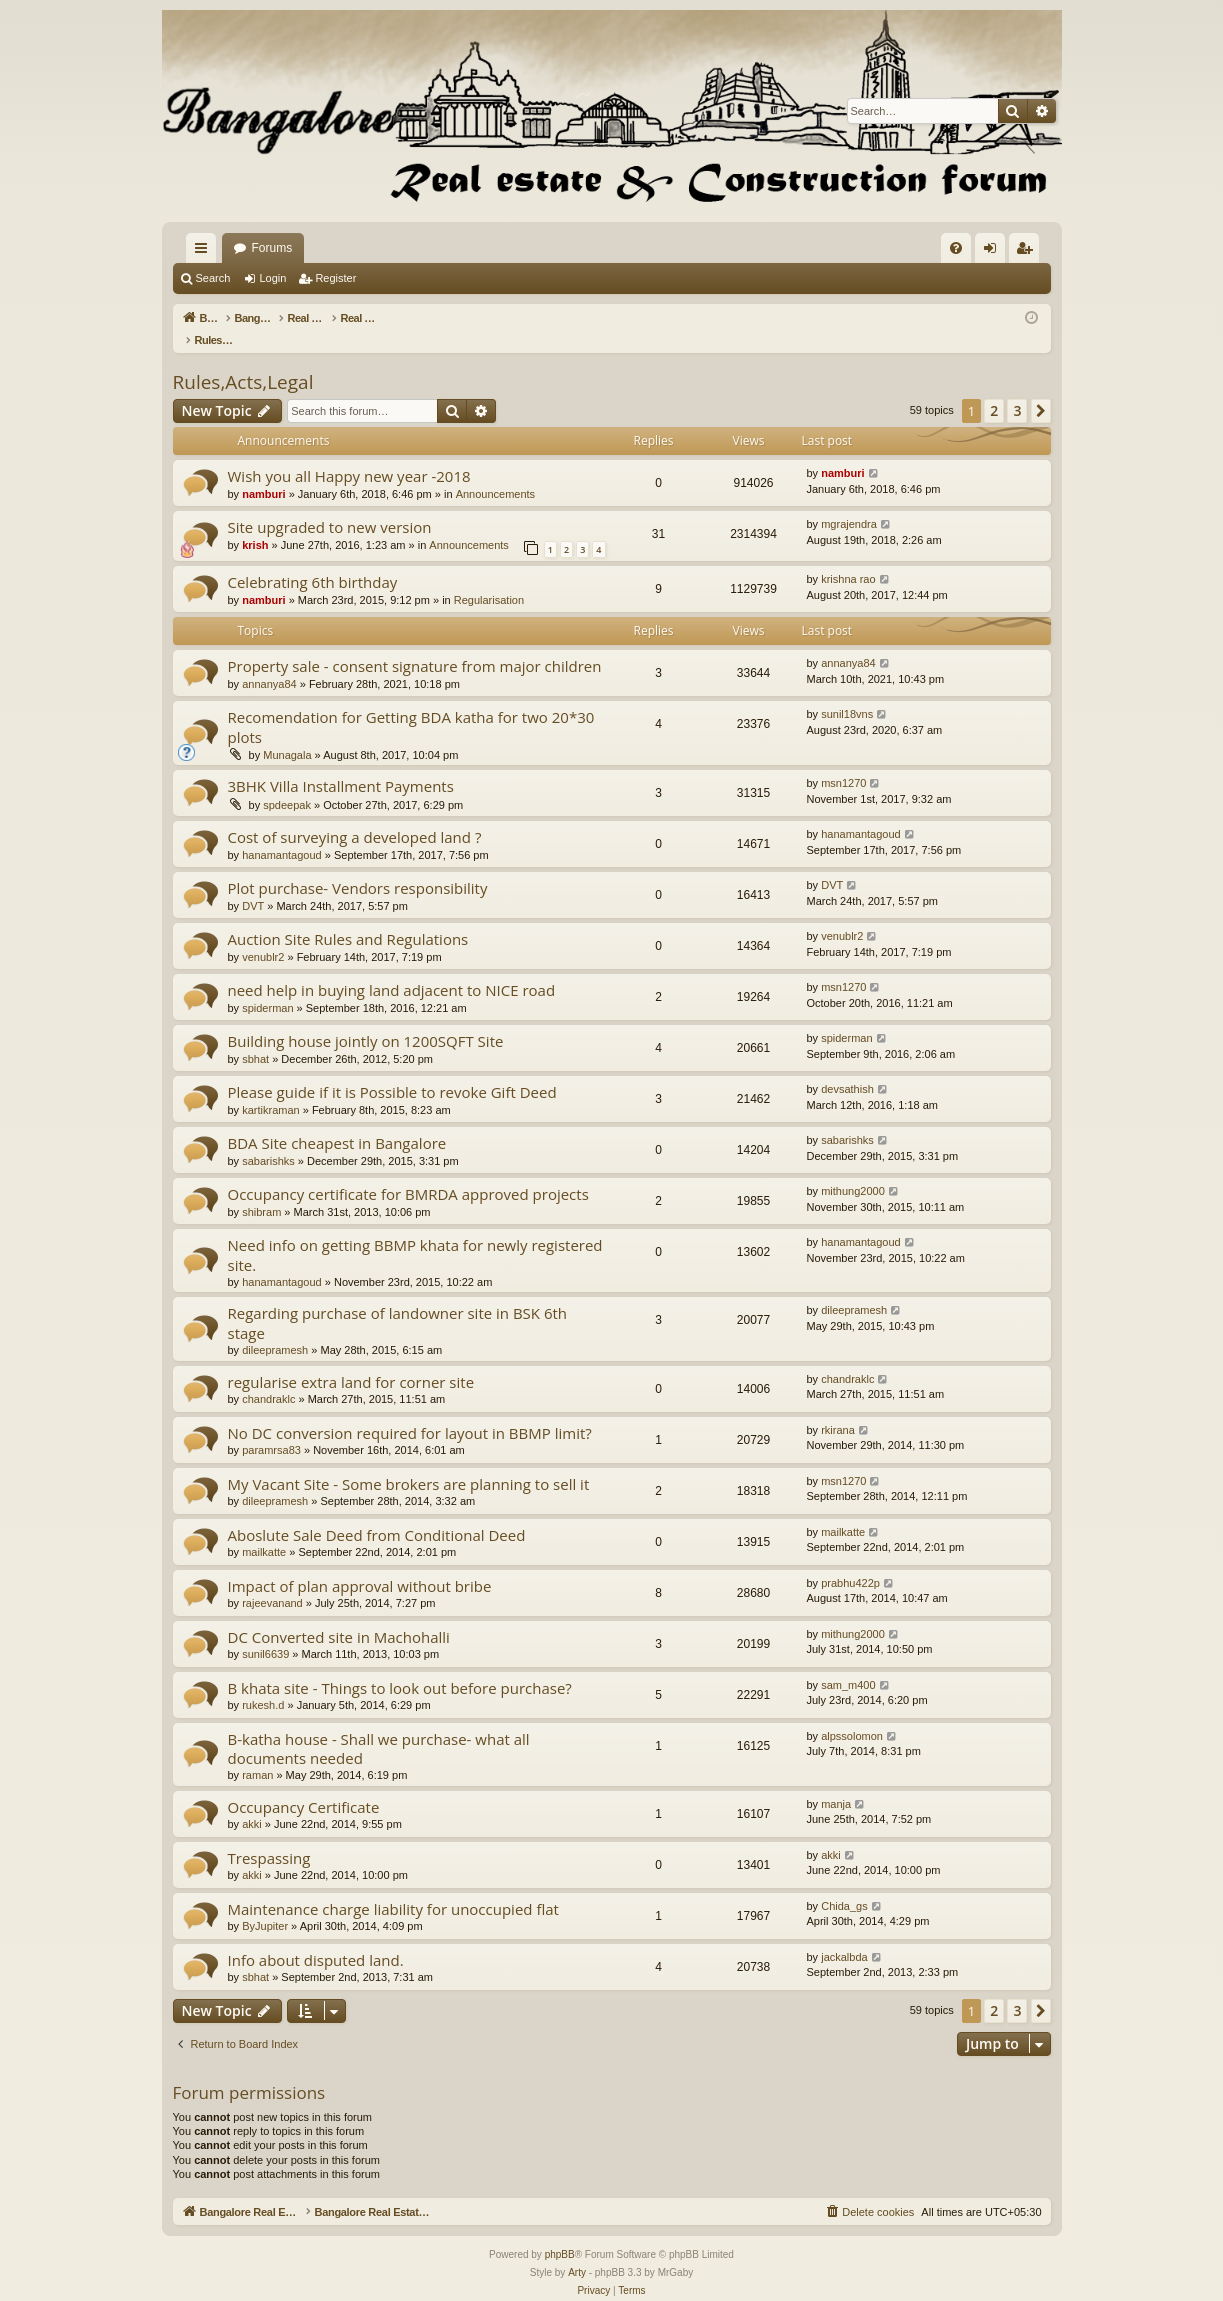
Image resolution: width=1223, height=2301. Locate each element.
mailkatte (264, 1531)
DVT (253, 885)
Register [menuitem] (1027, 252)
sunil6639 (265, 1633)
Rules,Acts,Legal (243, 361)
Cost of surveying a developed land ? (355, 816)
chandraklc (268, 1378)
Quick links (205, 252)
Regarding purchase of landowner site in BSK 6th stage (398, 1301)
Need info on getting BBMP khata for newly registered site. (415, 1233)
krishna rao (848, 558)
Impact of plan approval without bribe (360, 1565)
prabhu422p (850, 1562)
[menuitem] (956, 248)
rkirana (838, 1409)
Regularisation (489, 579)
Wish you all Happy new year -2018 (349, 455)
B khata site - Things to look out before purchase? (400, 1667)
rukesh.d (263, 1684)
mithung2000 (853, 1170)
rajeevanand (272, 1582)
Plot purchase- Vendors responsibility (358, 867)
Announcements (496, 473)
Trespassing (269, 1837)
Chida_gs (844, 1885)
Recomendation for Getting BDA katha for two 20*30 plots (411, 705)
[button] (1041, 390)
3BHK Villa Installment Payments (341, 765)
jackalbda (844, 1936)
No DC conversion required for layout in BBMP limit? (410, 1412)
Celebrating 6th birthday (313, 561)
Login (272, 278)
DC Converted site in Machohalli (339, 1616)
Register (335, 278)
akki (252, 1803)
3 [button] (1017, 389)
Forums (521, 248)
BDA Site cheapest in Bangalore (337, 1122)
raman (257, 1754)
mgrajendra (849, 503)
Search (213, 278)
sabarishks (268, 1140)
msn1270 (843, 762)
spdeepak (287, 784)
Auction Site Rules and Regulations (348, 918)
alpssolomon (852, 1715)
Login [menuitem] (993, 252)
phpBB (560, 2233)
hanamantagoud (282, 834)
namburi (263, 473)
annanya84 (269, 663)
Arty (577, 2251)
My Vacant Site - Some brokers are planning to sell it (409, 1463)
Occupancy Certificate (304, 1786)
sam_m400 (848, 1664)
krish (255, 524)
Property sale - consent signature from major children (415, 645)
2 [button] (994, 389)
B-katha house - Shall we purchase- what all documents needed (379, 1727)
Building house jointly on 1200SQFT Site (366, 1020)
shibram (261, 1191)
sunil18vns (847, 693)
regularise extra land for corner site (351, 1361)
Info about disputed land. (316, 1939)
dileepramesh (275, 1329)
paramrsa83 (271, 1429)
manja (836, 1783)
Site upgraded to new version (330, 506)
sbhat (255, 1038)
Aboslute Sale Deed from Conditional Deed (377, 1514)
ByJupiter (265, 1905)
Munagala (287, 734)
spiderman (267, 987)
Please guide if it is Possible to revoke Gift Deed (392, 1071)
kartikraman (270, 1089)
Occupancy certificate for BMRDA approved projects (408, 1173)
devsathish (847, 1068)
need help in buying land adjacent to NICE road (392, 969)
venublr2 (263, 936)
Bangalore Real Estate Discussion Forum (343, 248)
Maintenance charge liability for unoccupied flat (393, 1888)
